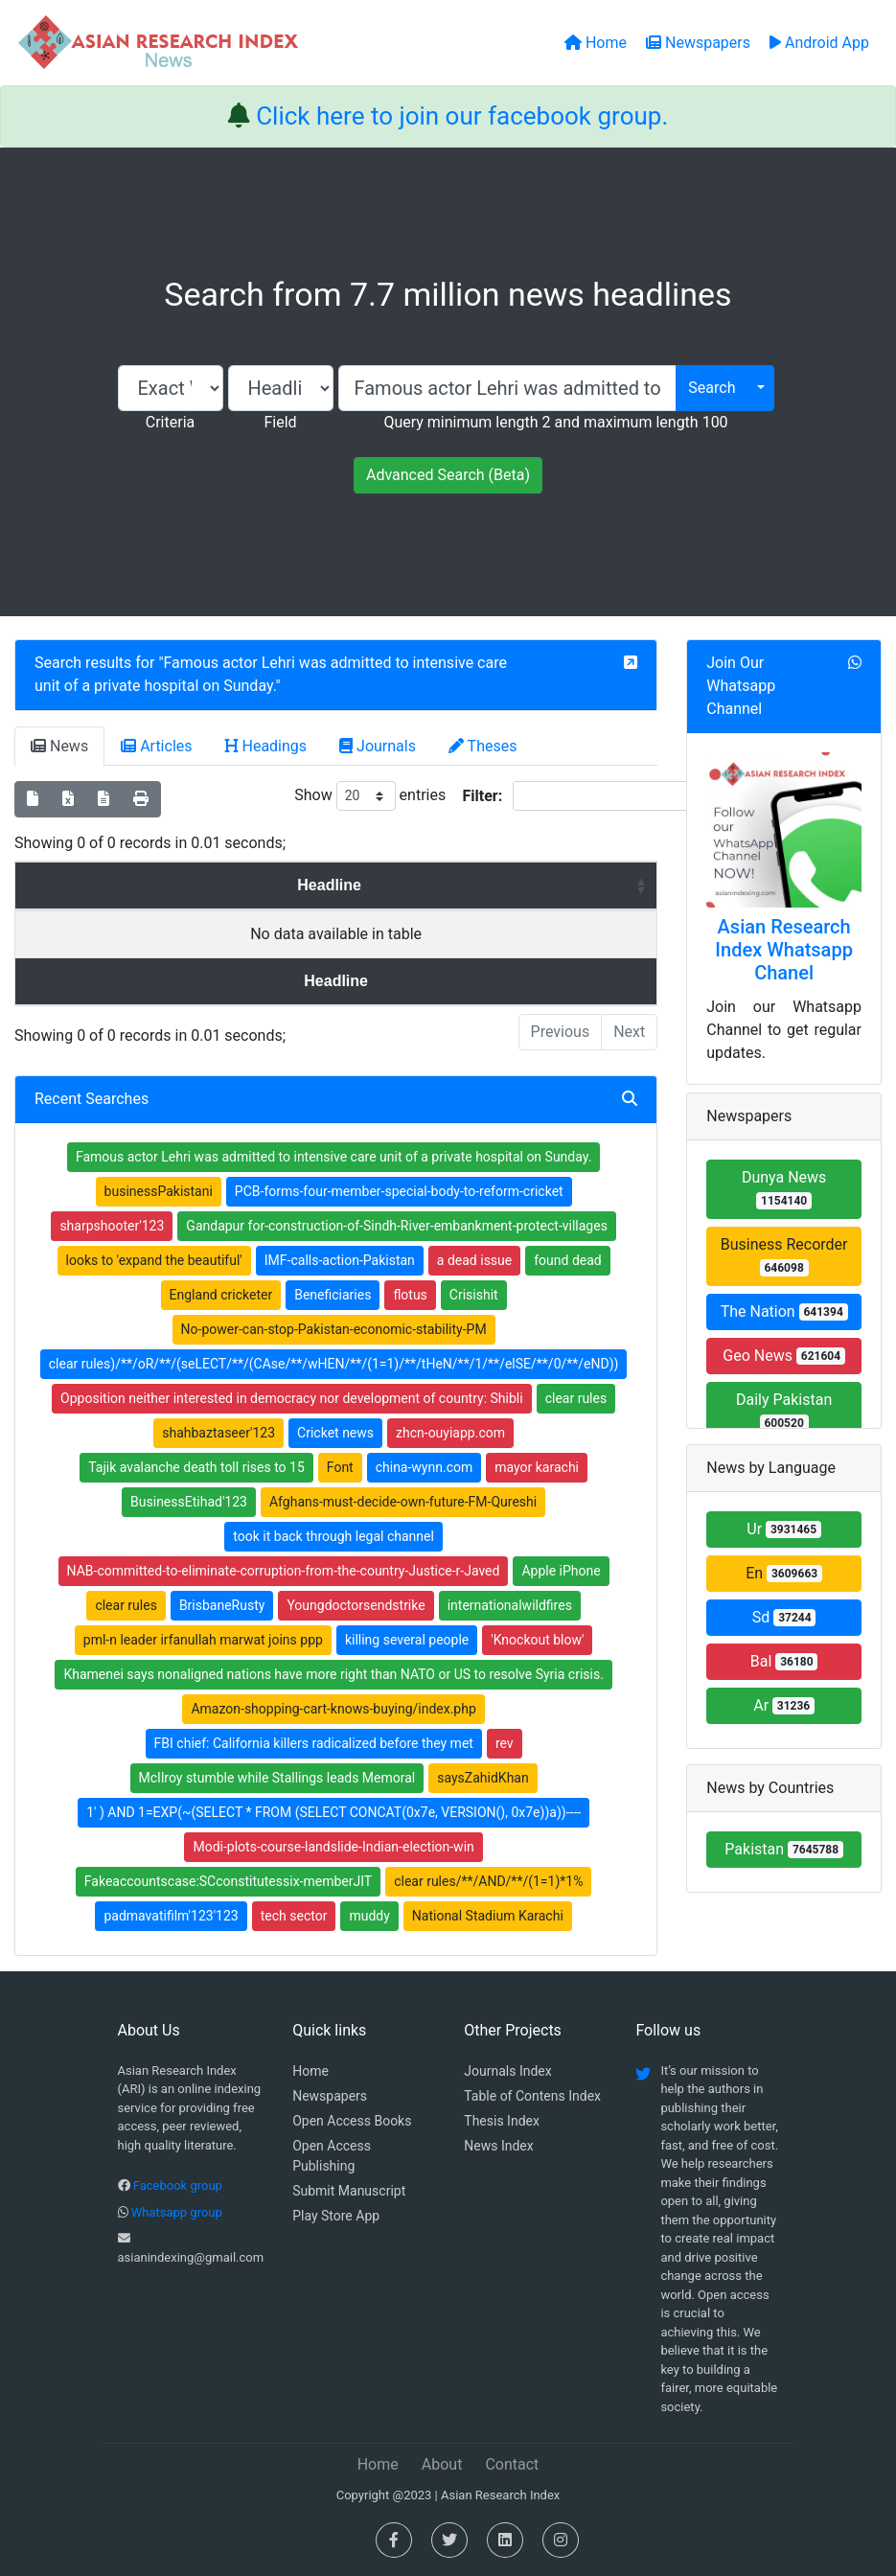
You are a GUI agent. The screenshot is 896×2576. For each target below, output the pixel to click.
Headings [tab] (266, 746)
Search (711, 388)
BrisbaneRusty (222, 1605)
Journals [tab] (377, 746)
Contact (512, 2464)
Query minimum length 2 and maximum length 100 (555, 422)
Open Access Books (351, 2120)
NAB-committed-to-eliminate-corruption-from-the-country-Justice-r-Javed (283, 1570)
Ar (784, 1705)
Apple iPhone (560, 1570)
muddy (369, 1915)
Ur (784, 1529)
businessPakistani (158, 1191)
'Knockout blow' (537, 1639)
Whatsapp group (176, 2212)
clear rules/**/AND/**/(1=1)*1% (488, 1881)
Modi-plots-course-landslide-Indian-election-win (333, 1846)
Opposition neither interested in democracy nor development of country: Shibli (291, 1398)
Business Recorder (784, 1255)
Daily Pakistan (784, 1411)
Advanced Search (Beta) (448, 475)
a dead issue (474, 1260)
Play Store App (335, 2215)
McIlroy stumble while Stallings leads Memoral (277, 1777)
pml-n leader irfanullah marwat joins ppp (203, 1639)
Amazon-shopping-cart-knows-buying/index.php (333, 1708)
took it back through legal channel (333, 1536)
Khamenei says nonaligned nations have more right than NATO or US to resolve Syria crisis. (333, 1674)
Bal (784, 1661)
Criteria (170, 422)
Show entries (370, 796)
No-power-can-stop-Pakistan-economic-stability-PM (334, 1329)
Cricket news (335, 1432)
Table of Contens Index (532, 2096)
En (784, 1573)
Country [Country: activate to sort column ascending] (571, 885)
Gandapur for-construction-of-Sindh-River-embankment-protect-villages (397, 1225)
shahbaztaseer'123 (218, 1432)
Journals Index (507, 2071)
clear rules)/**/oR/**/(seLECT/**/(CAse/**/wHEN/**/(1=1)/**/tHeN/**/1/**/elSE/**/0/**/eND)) (334, 1363)
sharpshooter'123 (111, 1225)
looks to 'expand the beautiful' (154, 1260)
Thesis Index (502, 2120)
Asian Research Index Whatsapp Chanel (784, 949)
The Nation (784, 1311)
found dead (568, 1260)
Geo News (784, 1355)
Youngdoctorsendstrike (356, 1605)
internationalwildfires (510, 1605)
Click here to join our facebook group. (462, 116)
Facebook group (177, 2185)
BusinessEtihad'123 (188, 1501)
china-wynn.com (424, 1467)
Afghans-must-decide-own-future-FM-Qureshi (403, 1501)
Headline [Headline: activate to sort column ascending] (91, 885)
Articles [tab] (156, 746)
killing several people (407, 1639)
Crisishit (473, 1294)
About (442, 2464)
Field (280, 422)
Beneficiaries (332, 1294)
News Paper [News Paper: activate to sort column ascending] (391, 885)
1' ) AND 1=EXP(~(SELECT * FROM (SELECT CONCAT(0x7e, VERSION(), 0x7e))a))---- (333, 1812)
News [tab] (59, 746)
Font (340, 1467)
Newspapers (329, 2096)
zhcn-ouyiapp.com (450, 1432)
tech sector (294, 1915)
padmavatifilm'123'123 (170, 1915)
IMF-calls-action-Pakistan (339, 1260)
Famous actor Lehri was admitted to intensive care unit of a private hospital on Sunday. (333, 1156)
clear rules (576, 1398)
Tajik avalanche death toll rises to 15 (196, 1467)
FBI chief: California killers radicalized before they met (313, 1743)
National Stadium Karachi (487, 1915)
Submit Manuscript (348, 2190)
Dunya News (784, 1188)
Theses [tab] (482, 746)
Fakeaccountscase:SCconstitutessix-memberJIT (228, 1881)
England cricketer (221, 1294)
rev (504, 1743)
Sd (784, 1617)
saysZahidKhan (482, 1777)
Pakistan (783, 1849)
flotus (409, 1294)
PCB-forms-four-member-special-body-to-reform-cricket (399, 1191)
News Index (498, 2145)
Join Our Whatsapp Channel (740, 686)
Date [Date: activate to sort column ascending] (232, 885)
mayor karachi (536, 1467)
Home (310, 2071)
